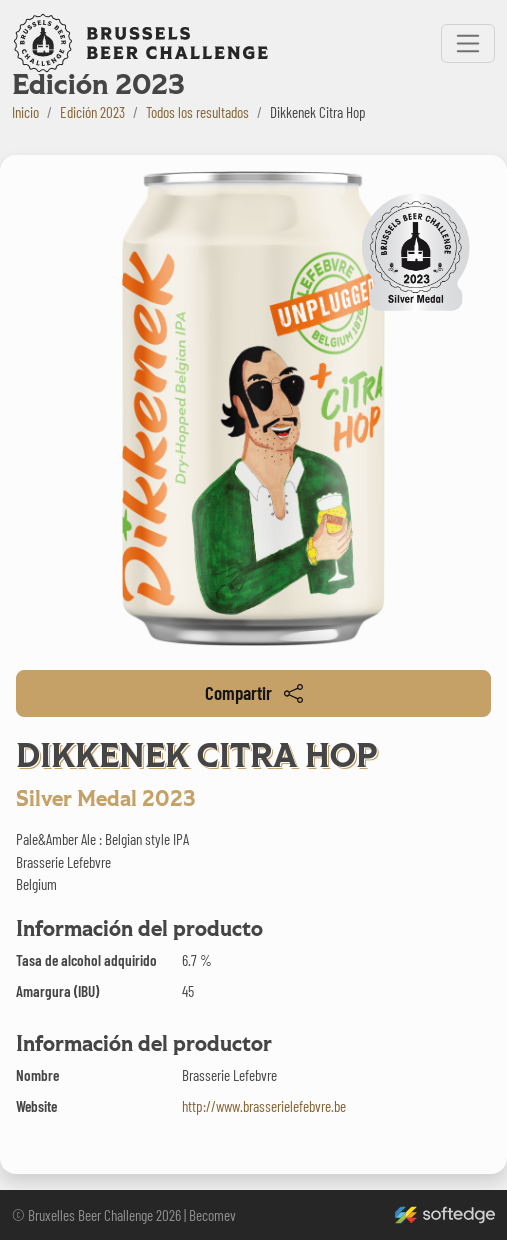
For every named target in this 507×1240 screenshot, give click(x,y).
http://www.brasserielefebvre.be (264, 1106)
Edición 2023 (92, 112)
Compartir (254, 692)
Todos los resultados (197, 112)
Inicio (25, 112)
